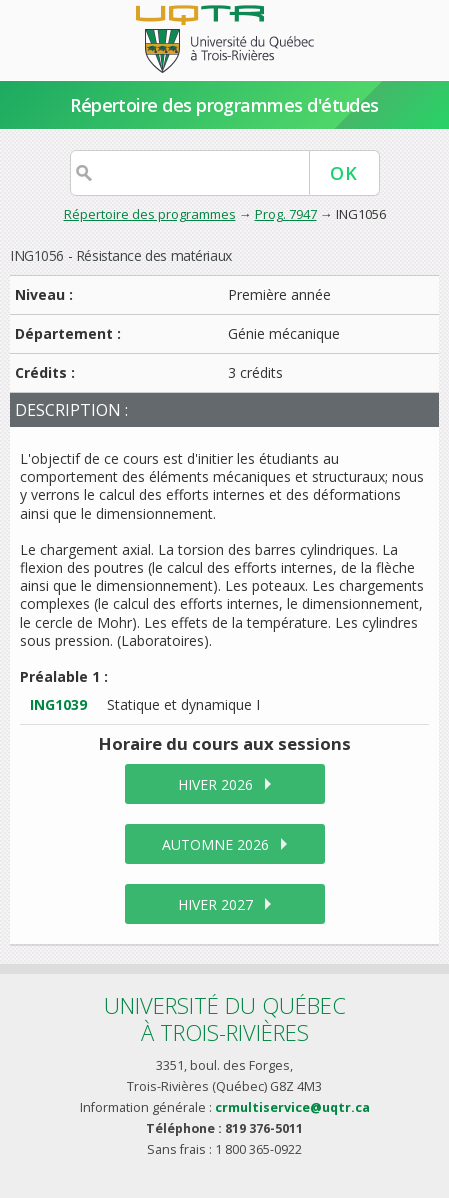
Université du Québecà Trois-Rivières (225, 1018)
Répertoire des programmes (150, 214)
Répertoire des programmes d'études (224, 105)
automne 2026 (215, 844)
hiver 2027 (215, 904)
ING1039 (58, 704)
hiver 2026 (215, 784)
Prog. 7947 (286, 214)
